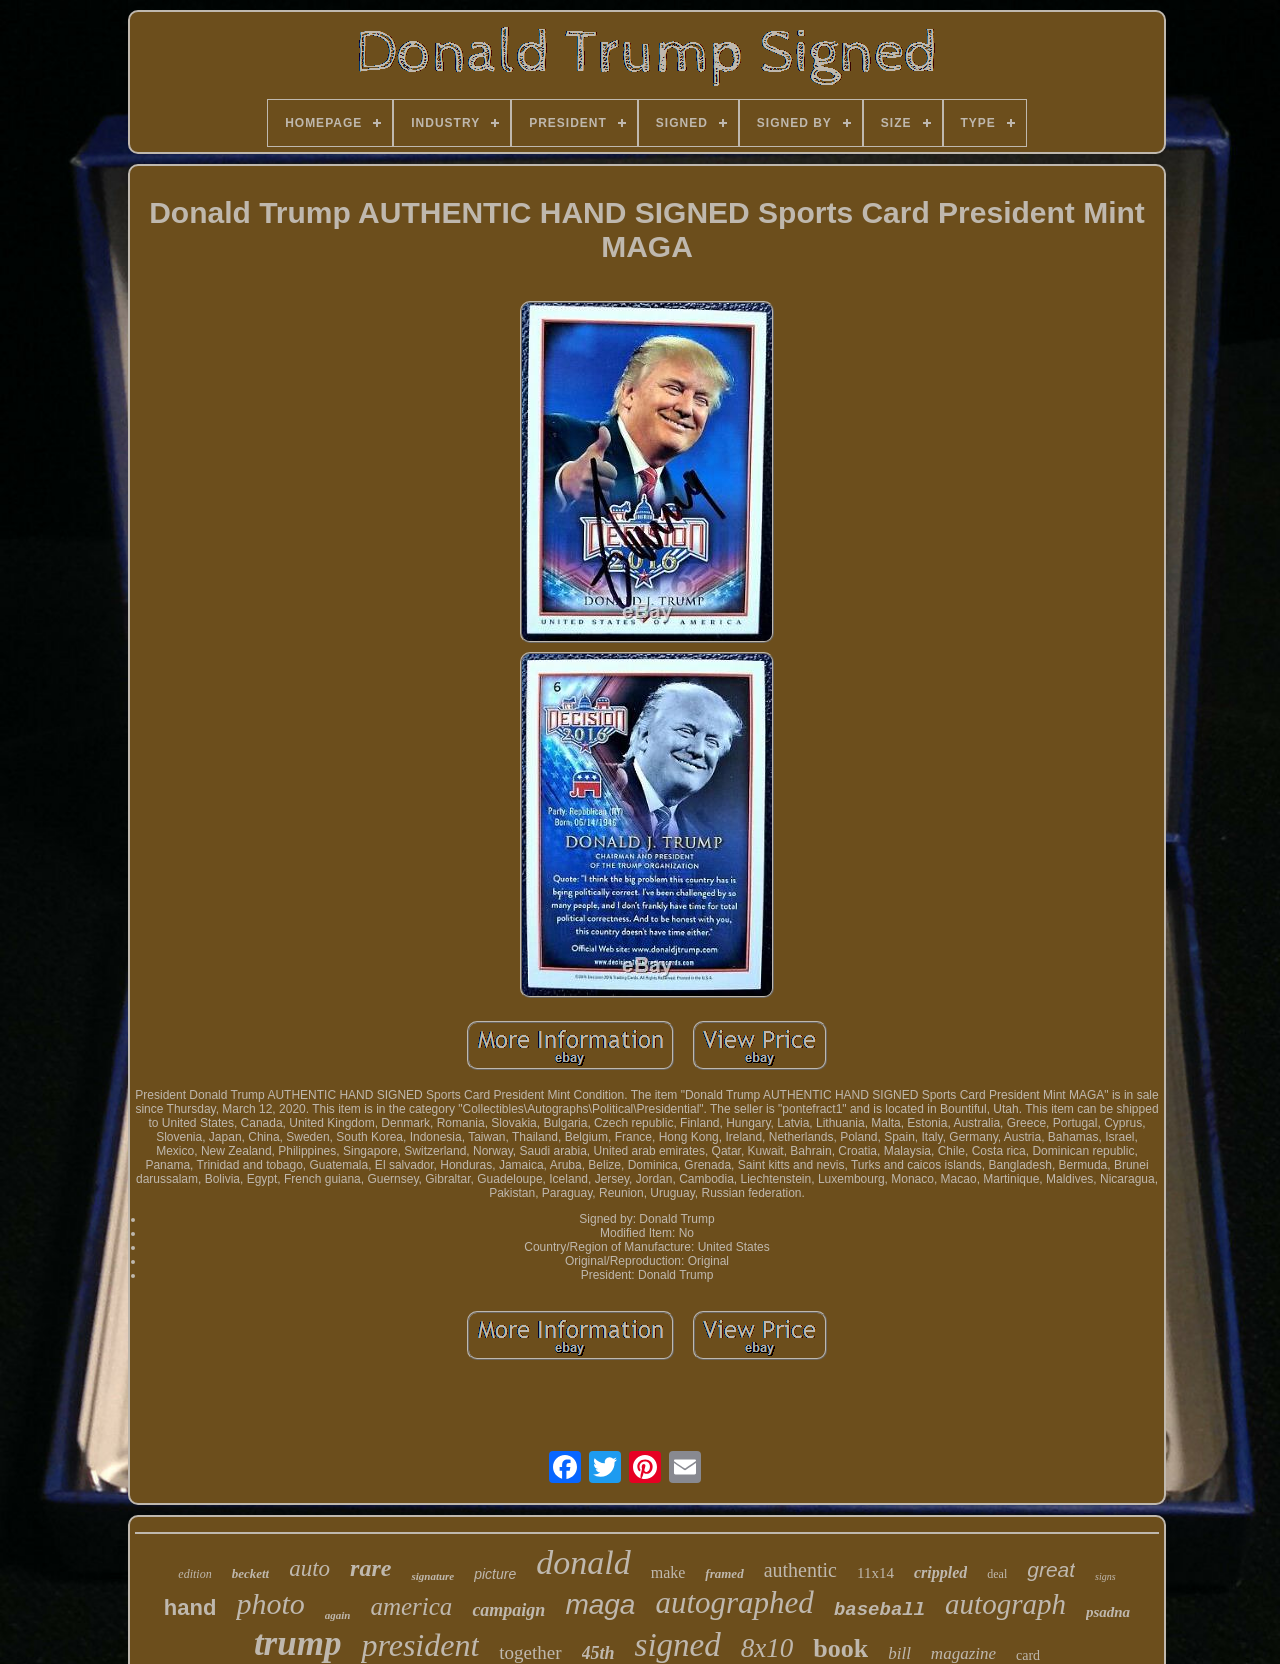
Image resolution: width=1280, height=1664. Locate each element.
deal (997, 1574)
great (1051, 1569)
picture (495, 1574)
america (411, 1606)
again (338, 1615)
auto (309, 1568)
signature (432, 1576)
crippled (940, 1572)
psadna (1108, 1612)
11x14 (875, 1573)
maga (600, 1604)
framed (724, 1573)
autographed (734, 1602)
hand (190, 1607)
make (668, 1572)
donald (583, 1562)
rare (370, 1568)
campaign (508, 1610)
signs (1105, 1576)
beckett (251, 1573)
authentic (800, 1570)
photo (270, 1603)
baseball (879, 1610)
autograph (1005, 1604)
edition (194, 1574)
